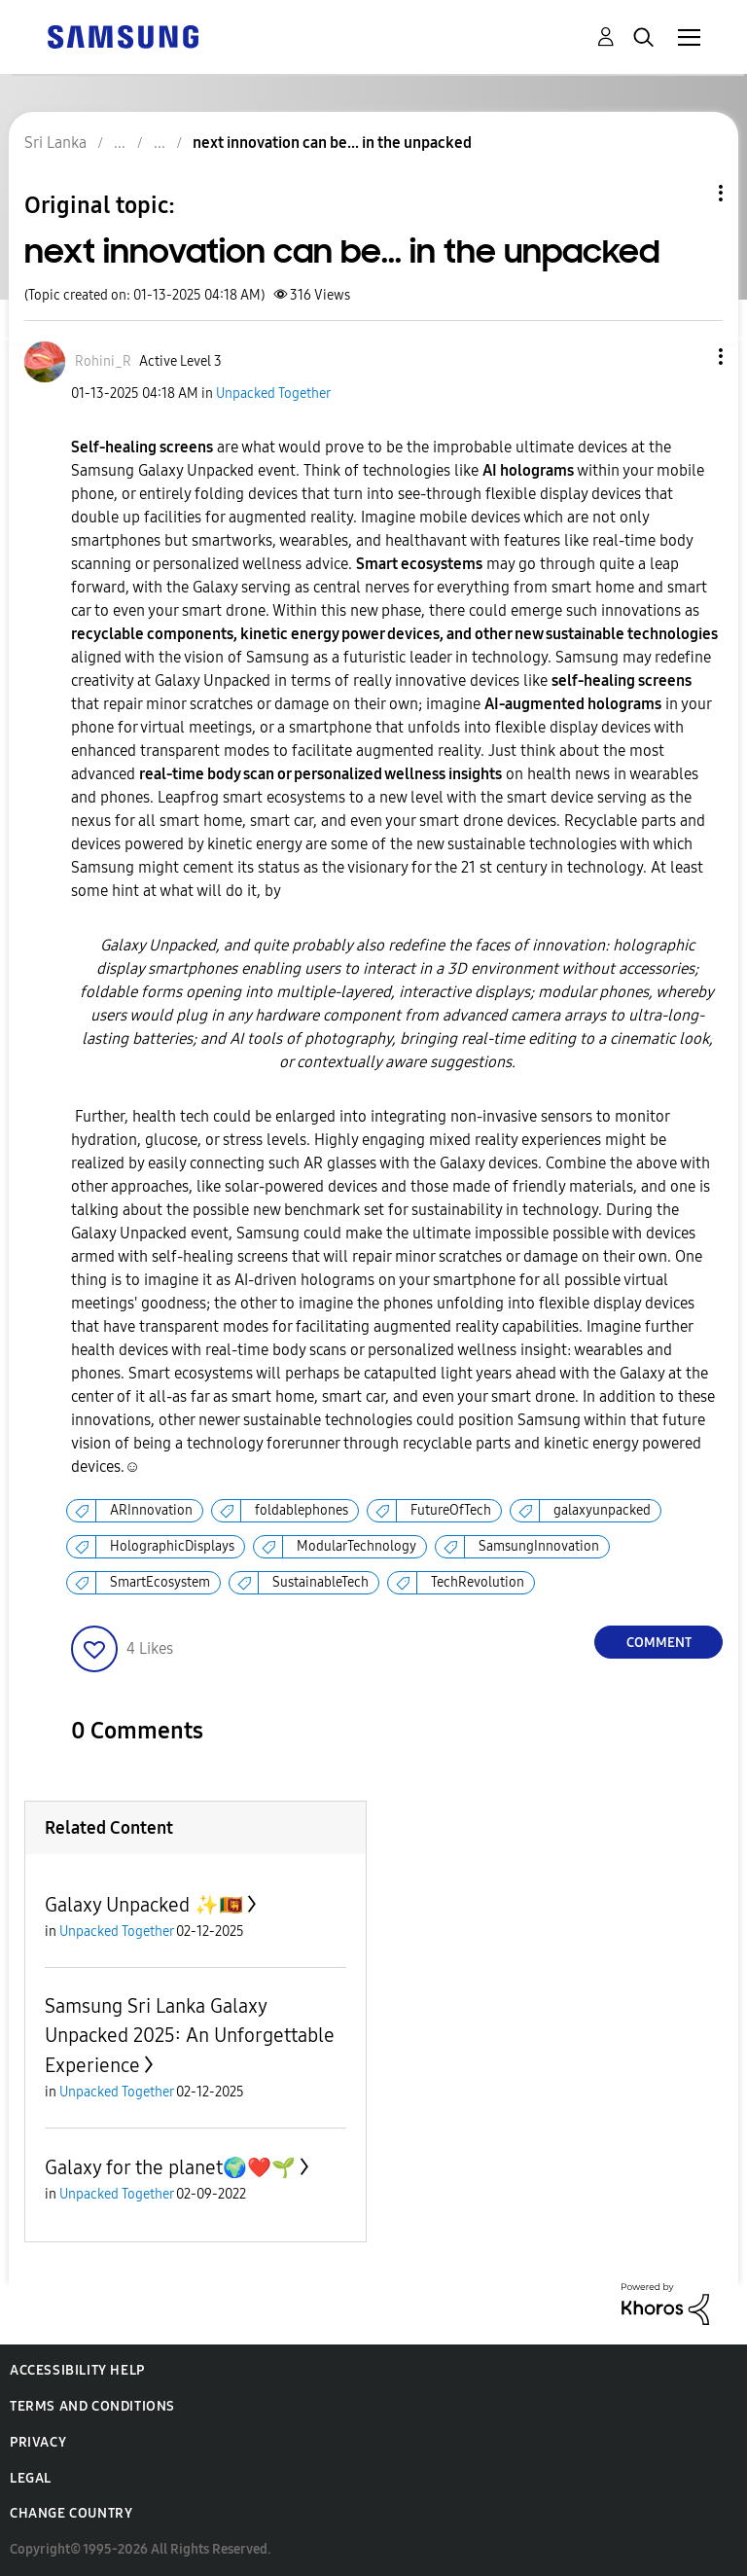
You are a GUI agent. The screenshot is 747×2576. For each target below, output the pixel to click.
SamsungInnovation (539, 1546)
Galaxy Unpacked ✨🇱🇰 (144, 1904)
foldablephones (301, 1510)
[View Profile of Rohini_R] (103, 361)
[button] (689, 356)
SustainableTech (320, 1582)
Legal (31, 2478)
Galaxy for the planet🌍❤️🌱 (170, 2167)
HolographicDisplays (172, 1546)
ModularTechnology (356, 1546)
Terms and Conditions (92, 2406)
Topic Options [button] (688, 193)
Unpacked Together (273, 393)
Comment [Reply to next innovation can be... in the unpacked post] (659, 1642)
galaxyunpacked (602, 1510)
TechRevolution (477, 1582)
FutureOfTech (450, 1510)
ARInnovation (151, 1510)
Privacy (38, 2442)
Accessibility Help (77, 2370)
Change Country (71, 2513)
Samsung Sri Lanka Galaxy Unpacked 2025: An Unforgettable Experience (190, 2035)
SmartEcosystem (160, 1582)
